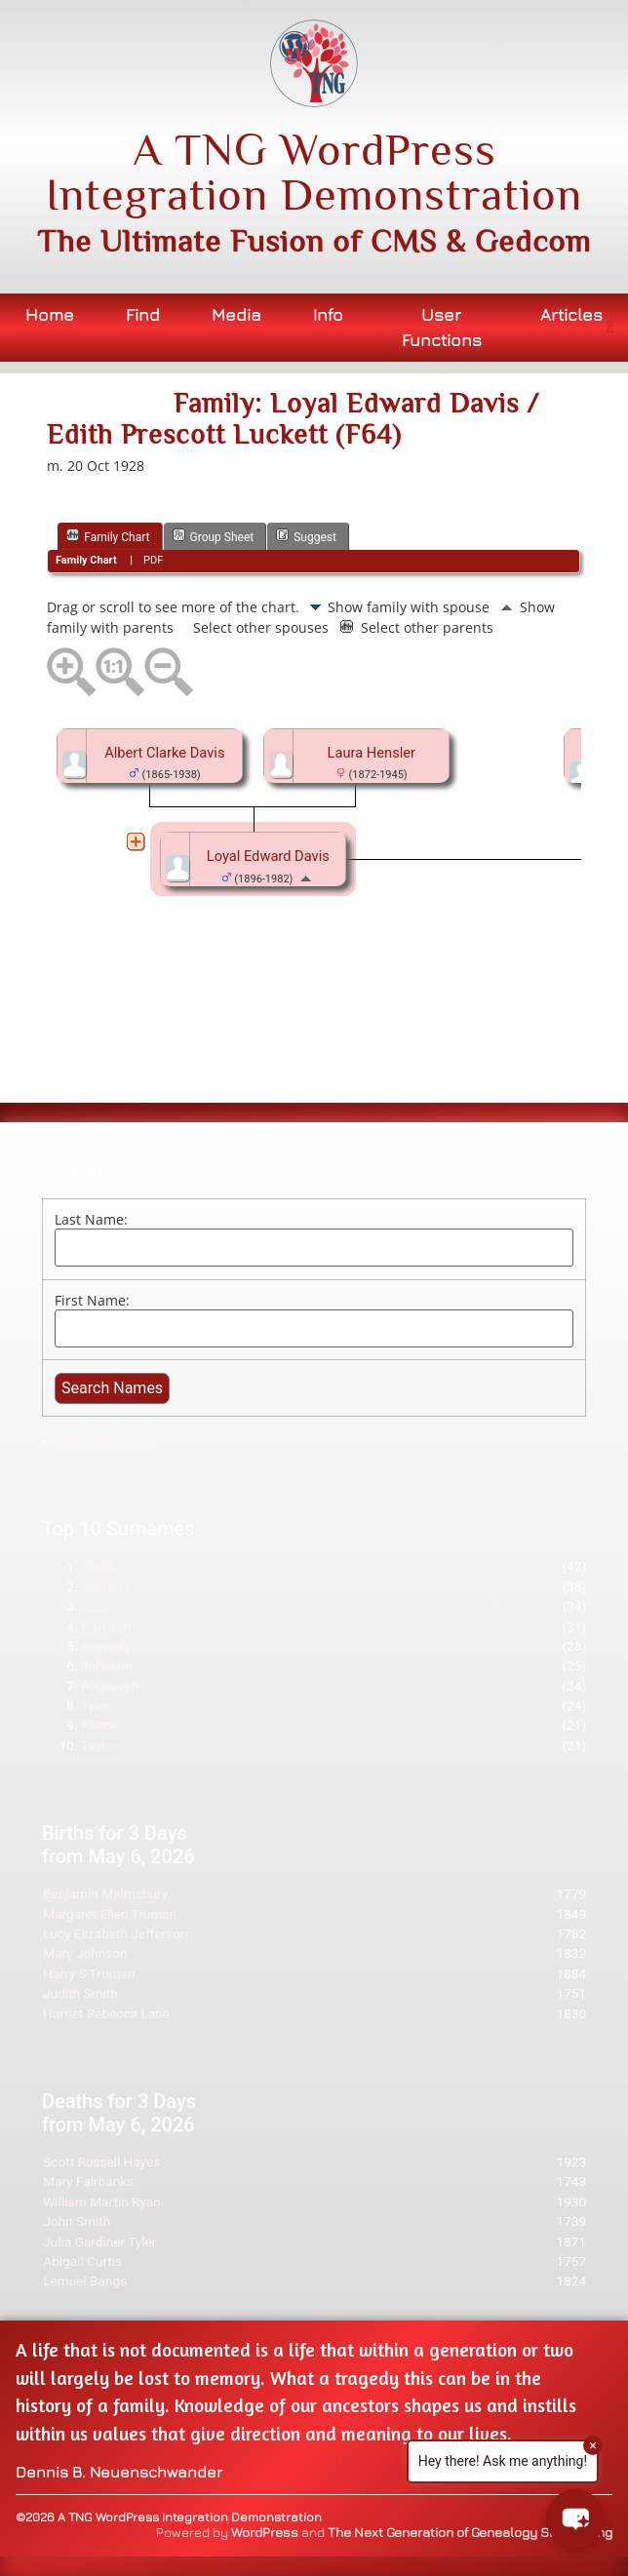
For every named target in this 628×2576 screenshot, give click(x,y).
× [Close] (592, 2445)
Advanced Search (108, 1441)
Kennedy (106, 1646)
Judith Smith (80, 1993)
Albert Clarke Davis (164, 752)
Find (143, 314)
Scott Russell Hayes (101, 2161)
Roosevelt (109, 1686)
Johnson (107, 1665)
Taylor (99, 1745)
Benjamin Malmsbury (105, 1893)
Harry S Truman (89, 1973)
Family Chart (107, 535)
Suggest (306, 535)
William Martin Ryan (101, 2201)
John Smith (76, 2221)
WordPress (264, 2532)
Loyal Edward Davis (268, 856)
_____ (96, 1606)
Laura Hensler (371, 752)
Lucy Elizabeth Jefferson (115, 1933)
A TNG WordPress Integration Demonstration (314, 171)
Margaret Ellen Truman (110, 1914)
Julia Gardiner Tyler (99, 2241)
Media (236, 314)
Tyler (95, 1705)
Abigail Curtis (82, 2261)
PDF (153, 560)
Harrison (106, 1626)
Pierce (99, 1725)
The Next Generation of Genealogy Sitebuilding (470, 2532)
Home (49, 314)
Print (78, 383)
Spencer (105, 1586)
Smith (98, 1566)
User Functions (442, 327)
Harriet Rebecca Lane (106, 2013)
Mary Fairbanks (88, 2181)
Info (328, 314)
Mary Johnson (85, 1953)
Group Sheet (214, 535)
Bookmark (140, 383)
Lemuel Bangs (85, 2280)
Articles (571, 314)
